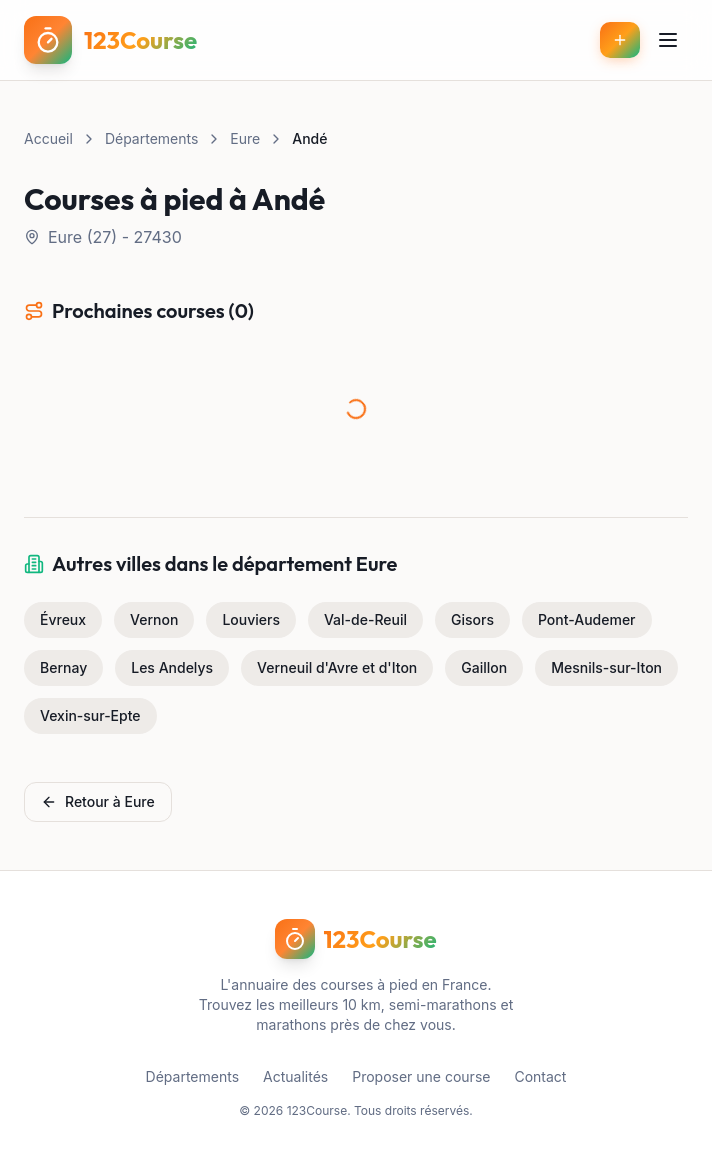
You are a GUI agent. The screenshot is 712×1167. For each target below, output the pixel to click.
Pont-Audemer (587, 619)
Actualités (295, 1076)
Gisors (472, 619)
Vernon (154, 619)
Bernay (63, 667)
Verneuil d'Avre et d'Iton (337, 667)
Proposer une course (421, 1076)
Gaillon (484, 667)
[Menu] (668, 40)
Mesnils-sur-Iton (606, 667)
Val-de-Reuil (365, 619)
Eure (245, 138)
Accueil (48, 138)
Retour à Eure (98, 801)
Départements (151, 138)
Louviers (251, 619)
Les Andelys (172, 667)
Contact (540, 1076)
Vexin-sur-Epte (90, 715)
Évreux (63, 619)
